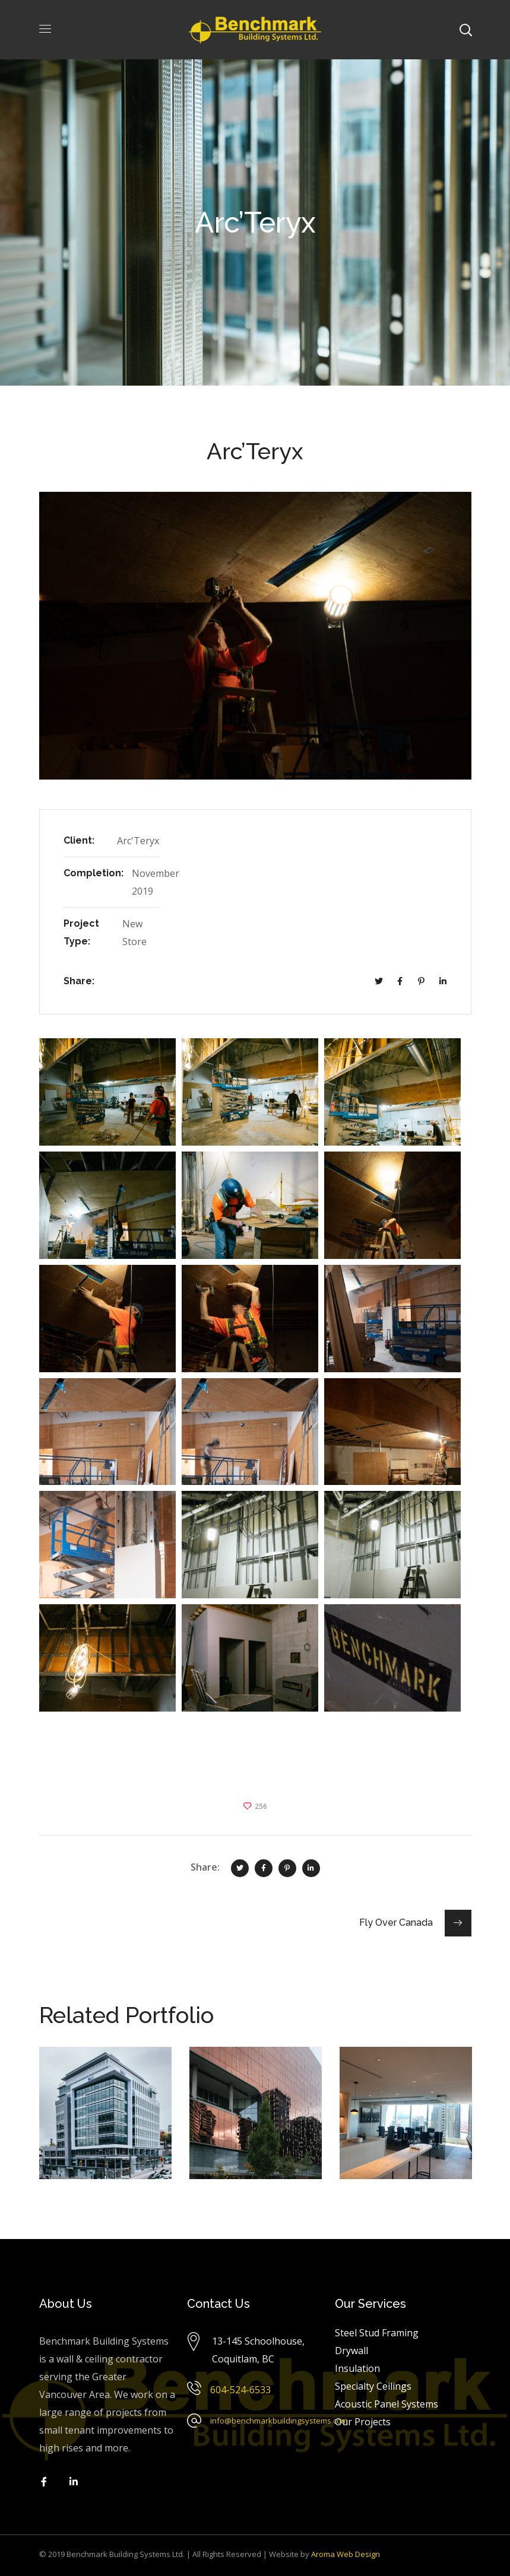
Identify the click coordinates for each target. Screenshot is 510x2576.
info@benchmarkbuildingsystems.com (279, 2420)
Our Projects (363, 2421)
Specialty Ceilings (373, 2386)
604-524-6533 (240, 2389)
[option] (105, 2122)
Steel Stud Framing (377, 2332)
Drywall (351, 2350)
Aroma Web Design (345, 2554)
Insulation (357, 2368)
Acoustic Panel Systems (386, 2403)
